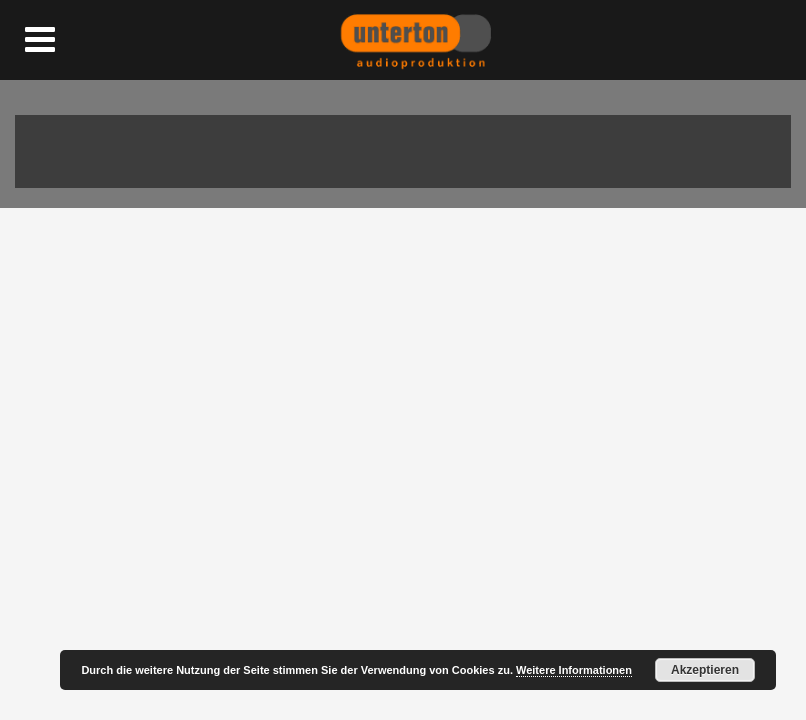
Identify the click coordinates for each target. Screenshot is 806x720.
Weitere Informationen (574, 670)
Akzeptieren (705, 670)
